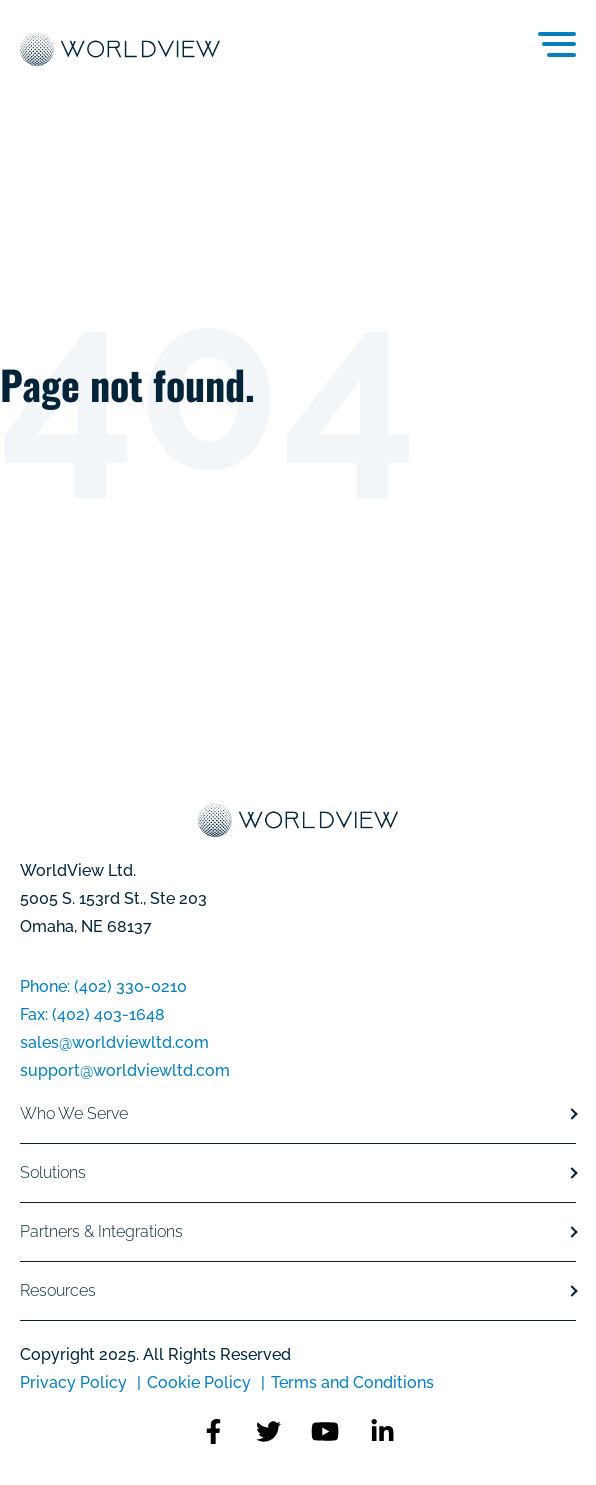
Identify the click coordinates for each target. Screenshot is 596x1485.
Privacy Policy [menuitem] (75, 1382)
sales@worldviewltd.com (114, 1042)
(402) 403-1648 (108, 1014)
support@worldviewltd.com (125, 1070)
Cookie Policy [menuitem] (199, 1382)
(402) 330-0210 (130, 986)
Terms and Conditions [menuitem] (352, 1382)
